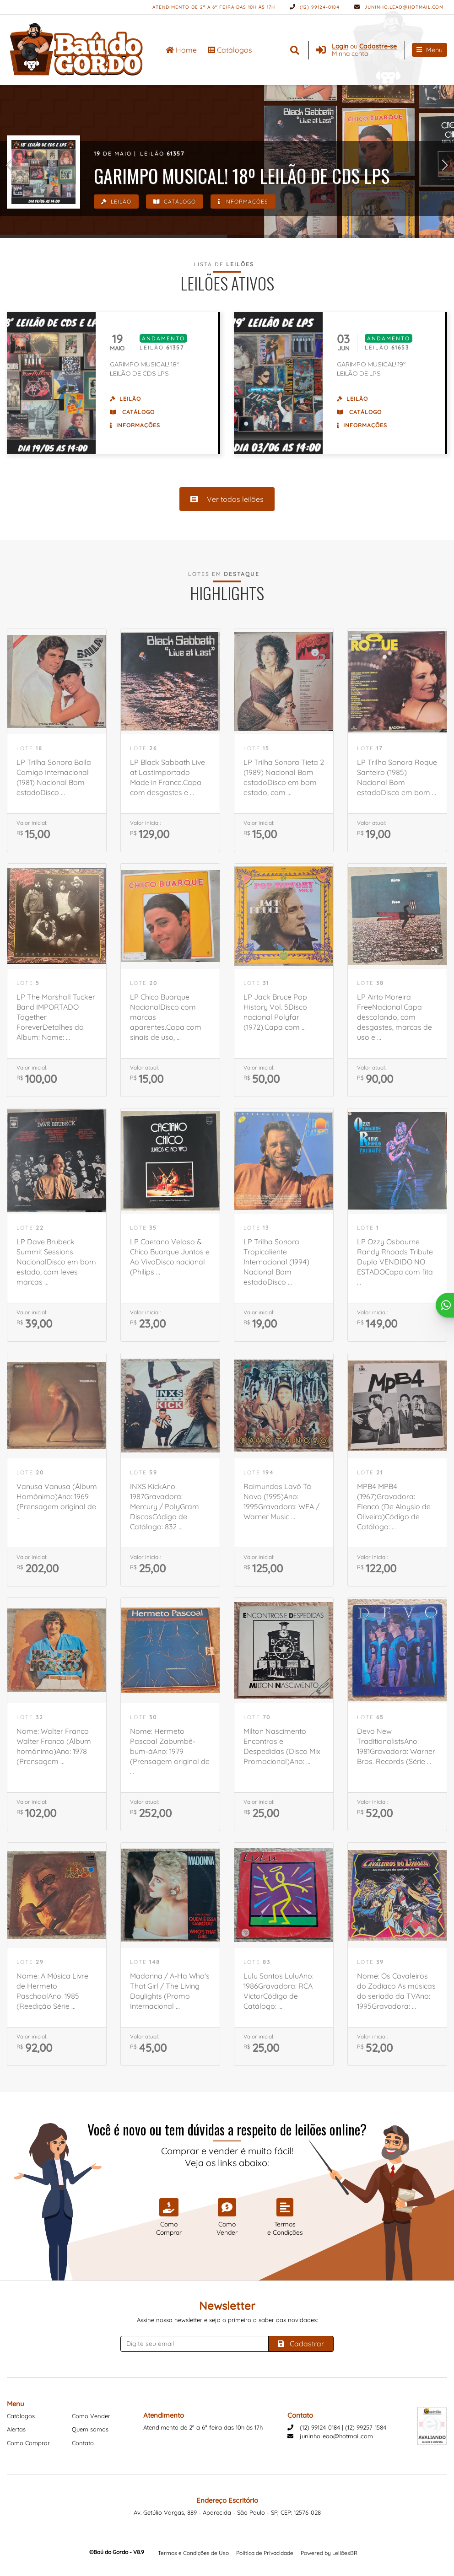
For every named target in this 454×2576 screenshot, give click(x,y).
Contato (83, 2443)
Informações (243, 201)
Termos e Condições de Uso (193, 2552)
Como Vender (91, 2416)
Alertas (16, 2429)
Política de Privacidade (264, 2552)
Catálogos (230, 49)
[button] (9, 165)
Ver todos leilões (227, 499)
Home (181, 49)
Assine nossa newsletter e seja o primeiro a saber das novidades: (227, 2319)
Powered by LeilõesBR (329, 2552)
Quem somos (90, 2429)
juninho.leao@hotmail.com (398, 7)
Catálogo (174, 201)
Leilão (116, 201)
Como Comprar (28, 2443)
